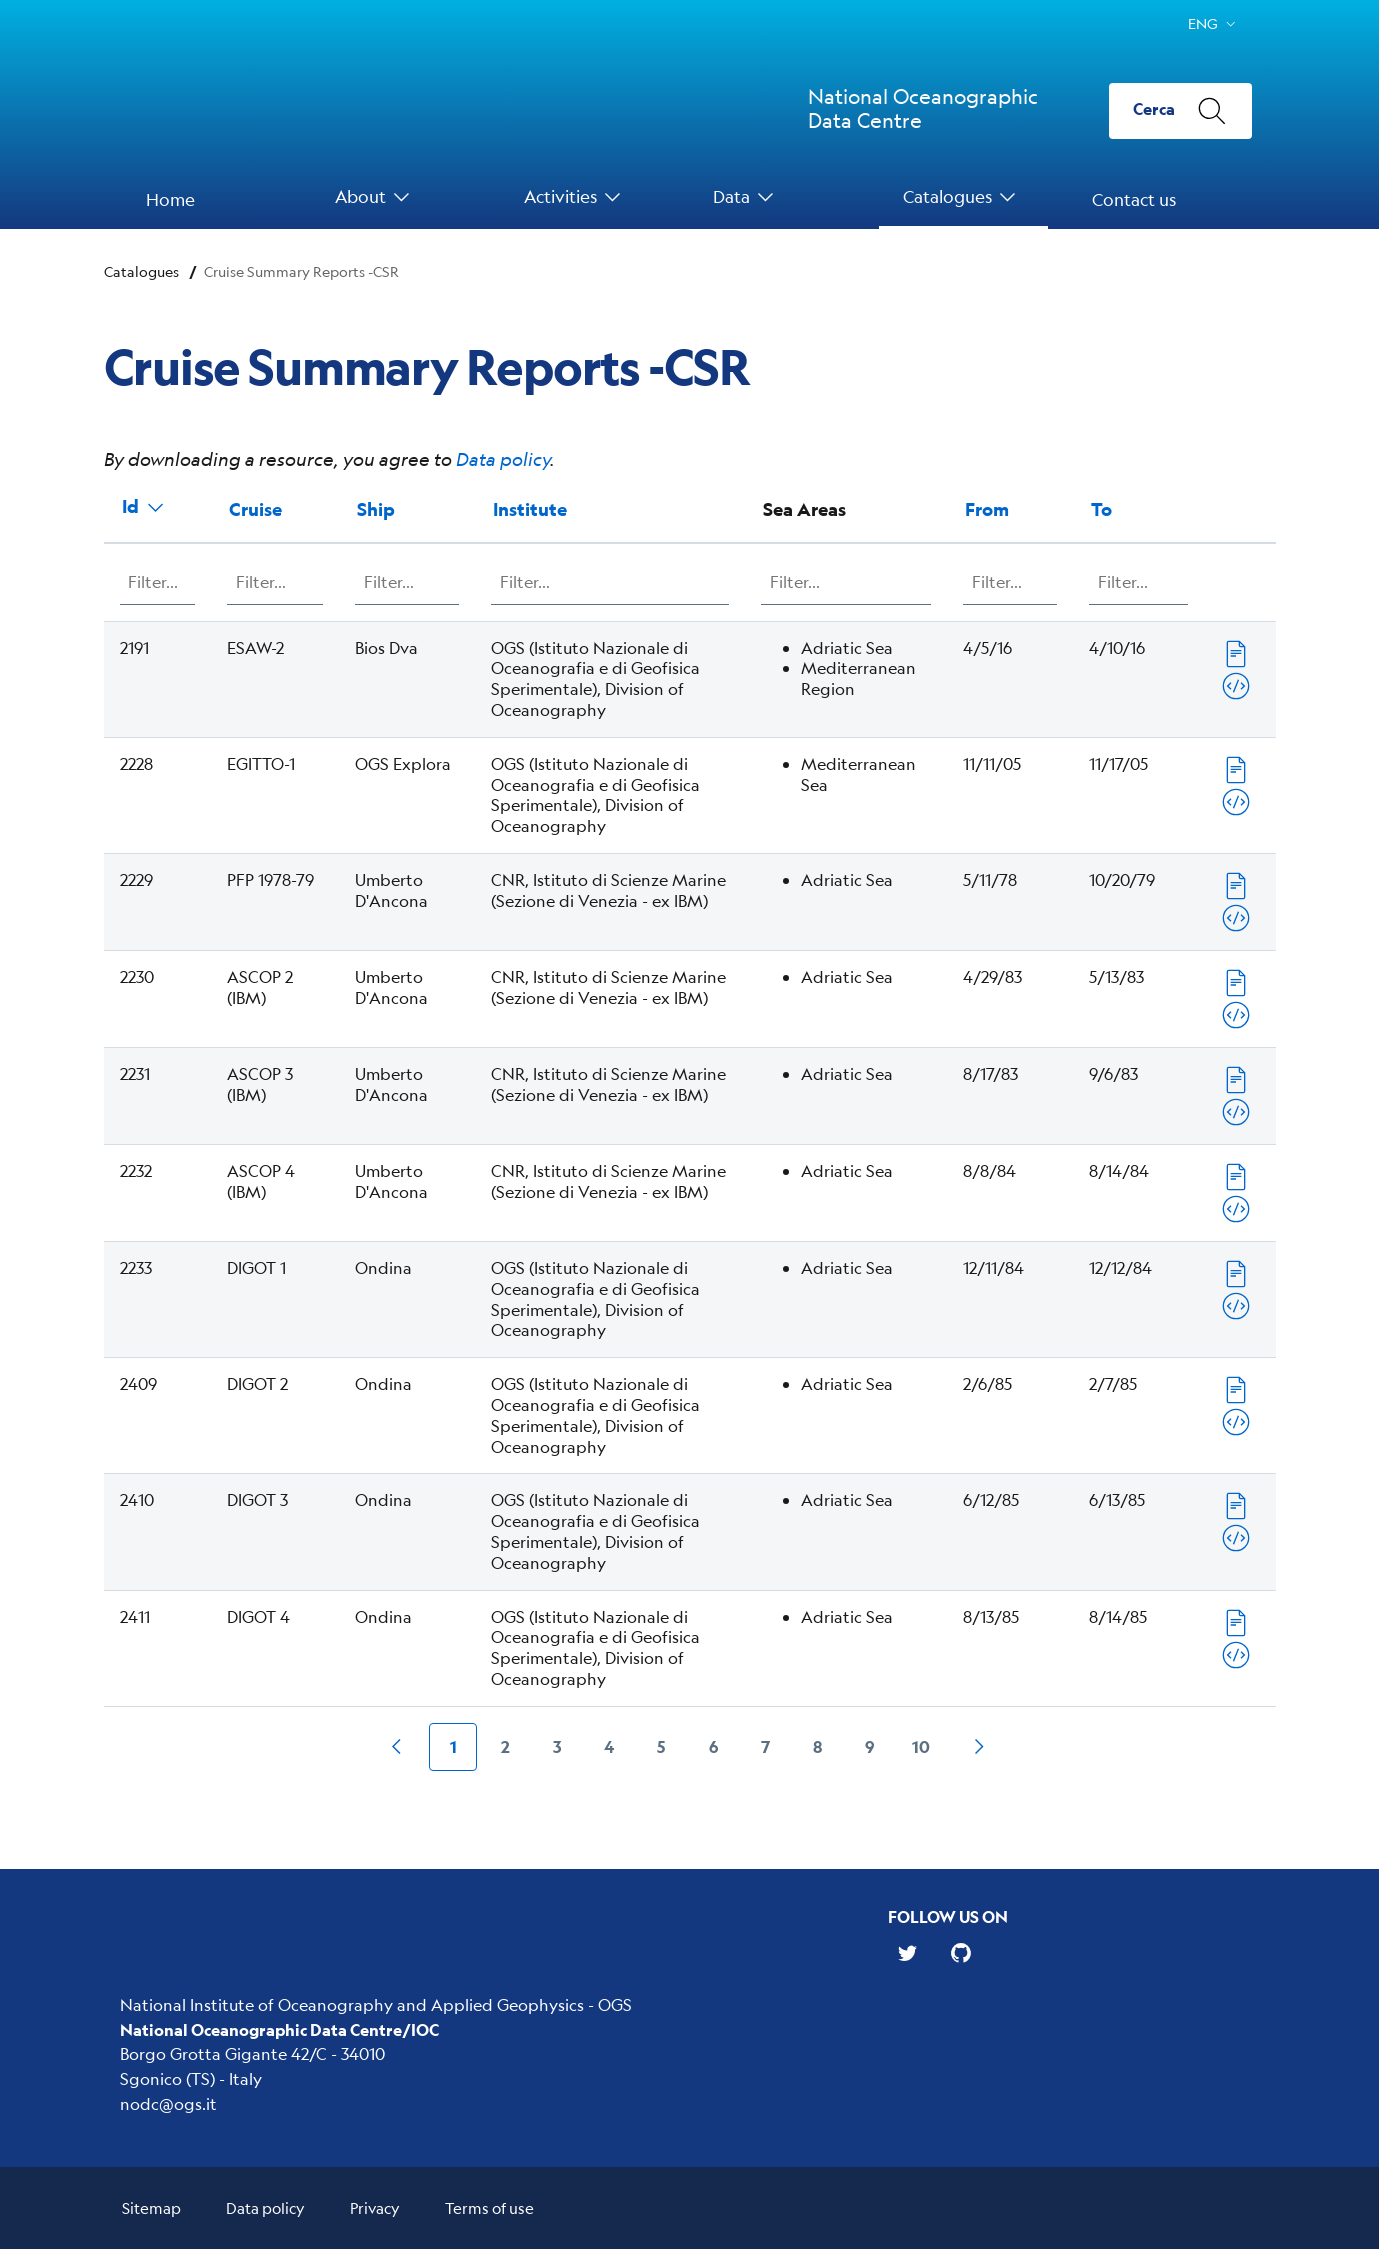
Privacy (375, 2207)
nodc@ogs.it (168, 2103)
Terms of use (489, 2207)
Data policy (503, 459)
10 (921, 1746)
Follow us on (948, 1916)
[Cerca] (1180, 111)
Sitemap (151, 2207)
